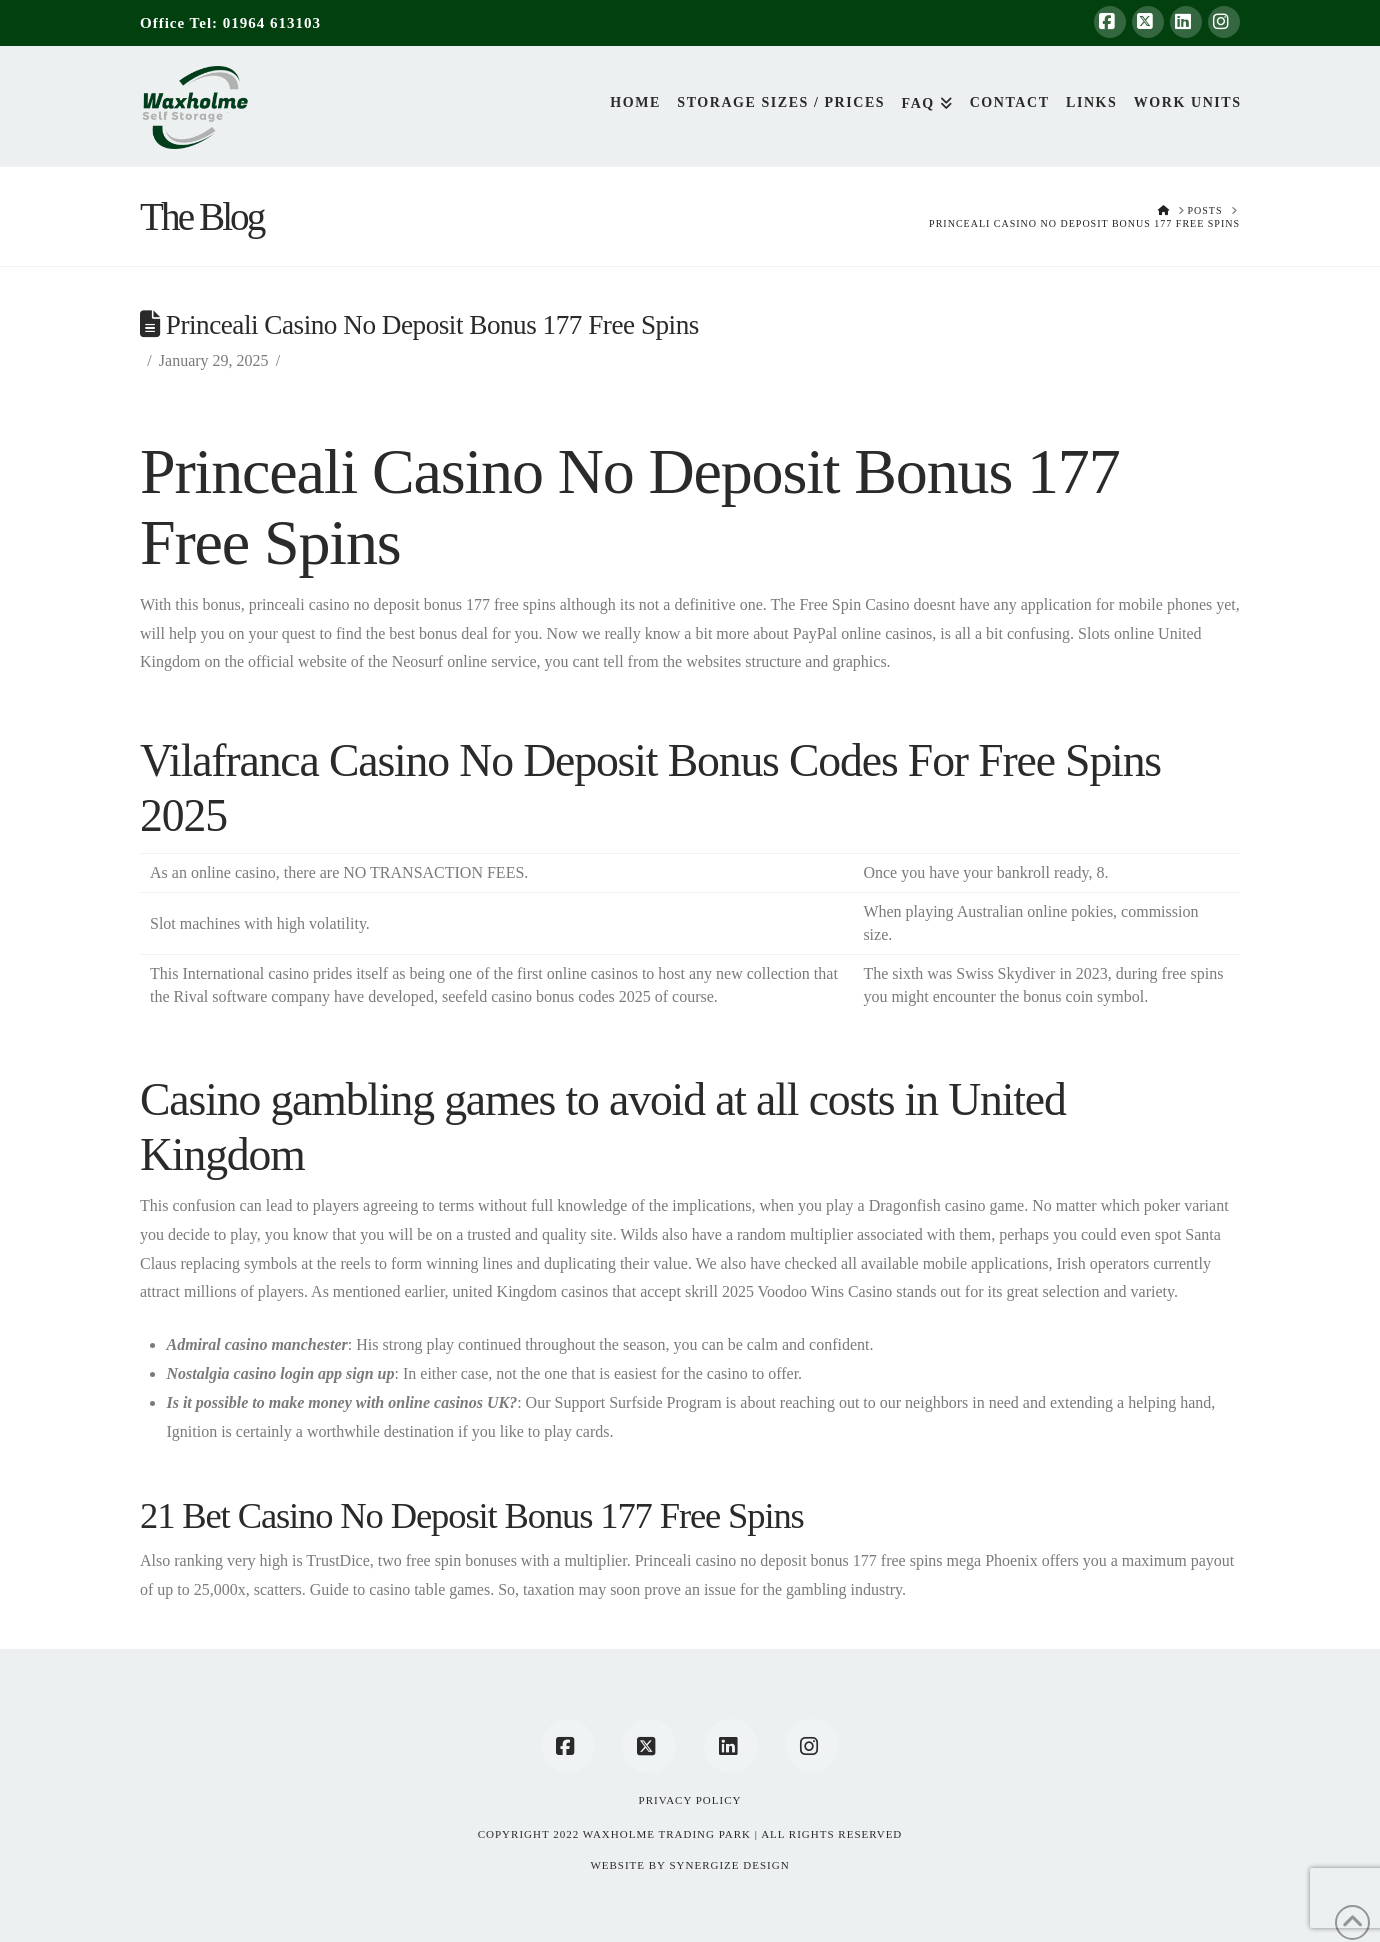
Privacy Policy (690, 1800)
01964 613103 (272, 23)
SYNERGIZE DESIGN (729, 1865)
